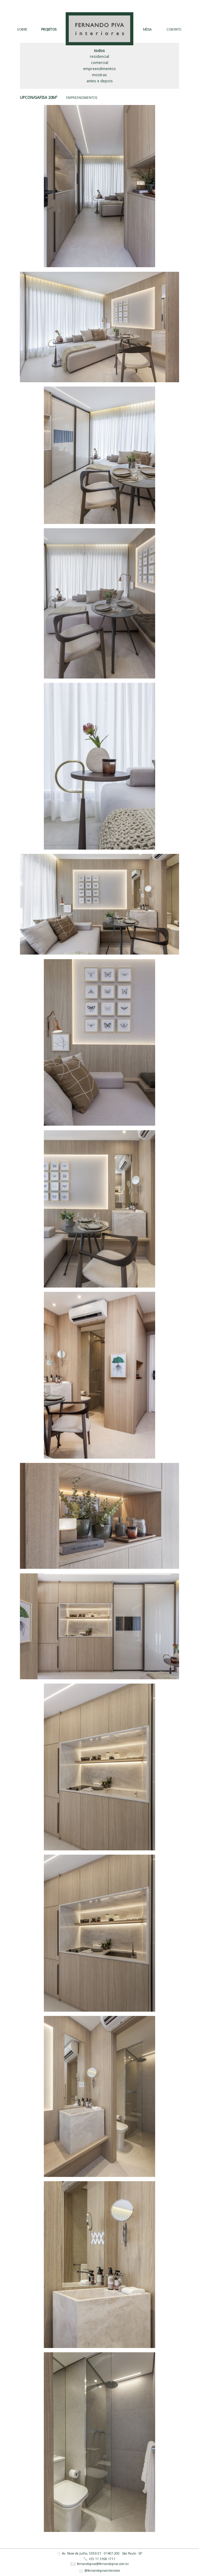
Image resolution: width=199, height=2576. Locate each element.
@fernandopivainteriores (99, 2571)
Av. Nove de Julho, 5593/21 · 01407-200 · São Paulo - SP (99, 2553)
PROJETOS (49, 30)
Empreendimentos (99, 68)
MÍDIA (147, 30)
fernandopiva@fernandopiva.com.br (100, 2564)
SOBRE (22, 30)
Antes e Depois (99, 81)
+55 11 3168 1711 (99, 2559)
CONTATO (174, 30)
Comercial (99, 62)
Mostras (99, 74)
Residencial (99, 56)
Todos (99, 50)
